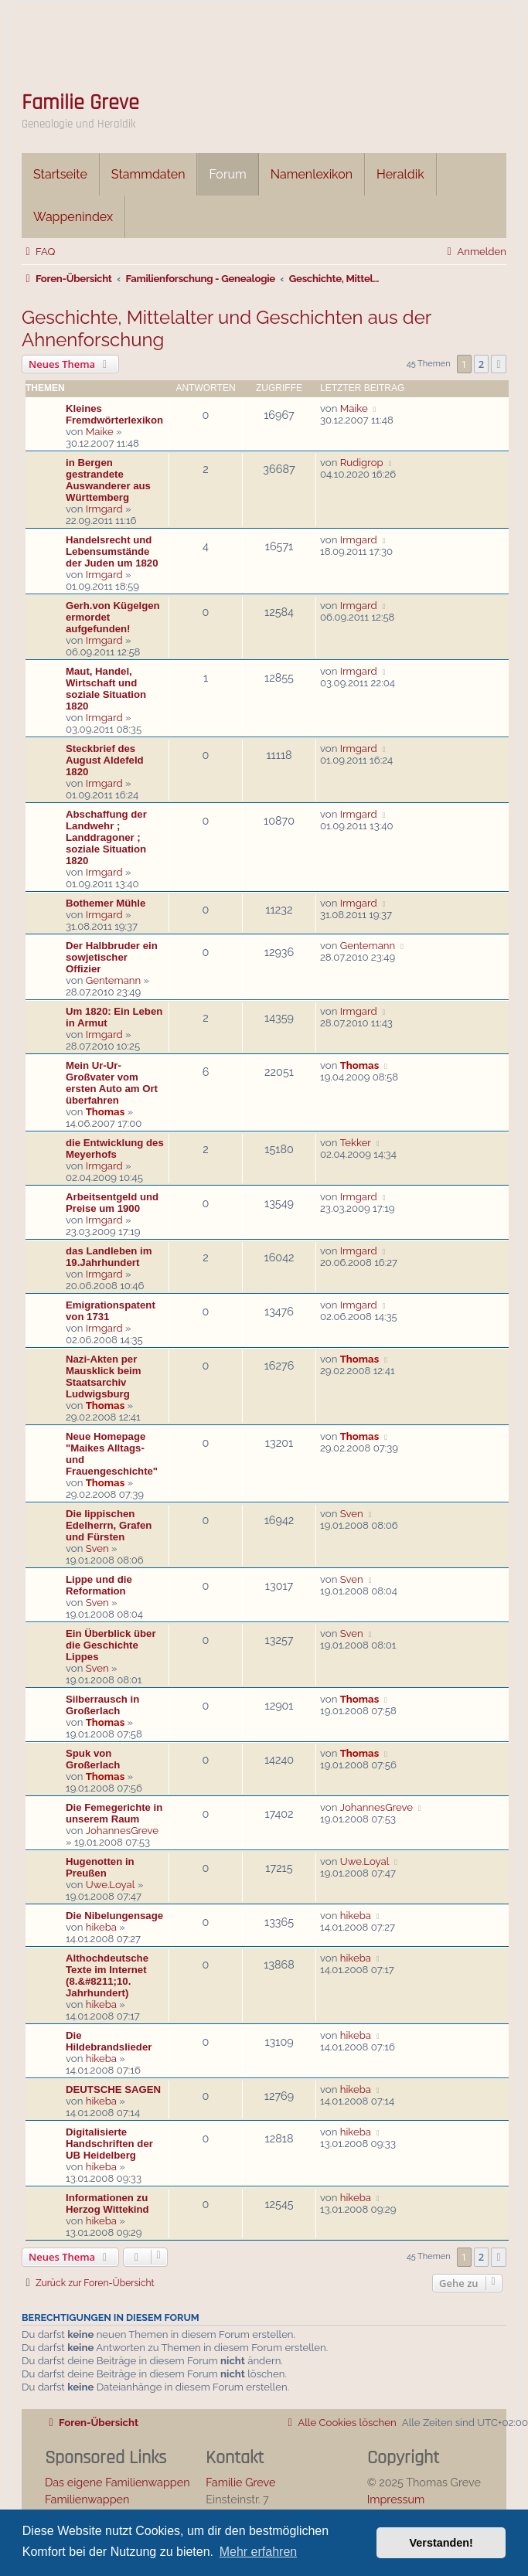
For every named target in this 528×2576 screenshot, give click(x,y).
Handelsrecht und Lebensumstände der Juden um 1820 (112, 551)
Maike (100, 431)
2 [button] (481, 364)
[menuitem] (38, 251)
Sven (97, 1548)
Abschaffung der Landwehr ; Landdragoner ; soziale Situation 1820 (106, 837)
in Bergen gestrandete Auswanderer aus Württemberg (108, 480)
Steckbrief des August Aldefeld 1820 (105, 760)
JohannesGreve (122, 1830)
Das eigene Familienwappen (117, 2482)
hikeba (101, 1927)
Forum (227, 174)
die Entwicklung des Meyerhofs (115, 1148)
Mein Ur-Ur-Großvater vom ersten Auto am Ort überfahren (112, 1083)
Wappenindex (73, 216)
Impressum (396, 2499)
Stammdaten (148, 174)
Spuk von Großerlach (93, 1759)
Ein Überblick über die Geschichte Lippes (111, 1645)
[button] (498, 364)
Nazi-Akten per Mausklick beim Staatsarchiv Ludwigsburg (103, 1376)
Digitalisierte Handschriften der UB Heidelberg (109, 2143)
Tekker (355, 1142)
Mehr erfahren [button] (259, 2551)
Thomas (105, 1112)
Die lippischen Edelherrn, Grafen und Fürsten (109, 1525)
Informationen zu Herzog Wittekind (107, 2203)
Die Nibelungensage (114, 1915)
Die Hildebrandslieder (109, 2041)
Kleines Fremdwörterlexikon (114, 414)
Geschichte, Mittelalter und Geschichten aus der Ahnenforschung (226, 328)
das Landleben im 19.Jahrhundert (109, 1256)
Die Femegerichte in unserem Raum (114, 1813)
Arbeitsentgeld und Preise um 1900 (112, 1202)
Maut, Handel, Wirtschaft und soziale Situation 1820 (106, 688)
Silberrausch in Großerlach (102, 1705)
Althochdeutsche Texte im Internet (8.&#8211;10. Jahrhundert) (107, 1975)
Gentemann (113, 980)
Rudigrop (361, 462)
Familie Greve (80, 103)
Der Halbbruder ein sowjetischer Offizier (112, 957)
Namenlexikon (312, 174)
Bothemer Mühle (105, 903)
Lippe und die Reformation (99, 1585)
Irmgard (104, 509)
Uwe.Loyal (110, 1884)
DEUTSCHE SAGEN (113, 2089)
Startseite (60, 174)
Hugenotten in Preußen (100, 1867)
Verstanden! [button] (441, 2543)
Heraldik (400, 174)
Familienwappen (87, 2499)
